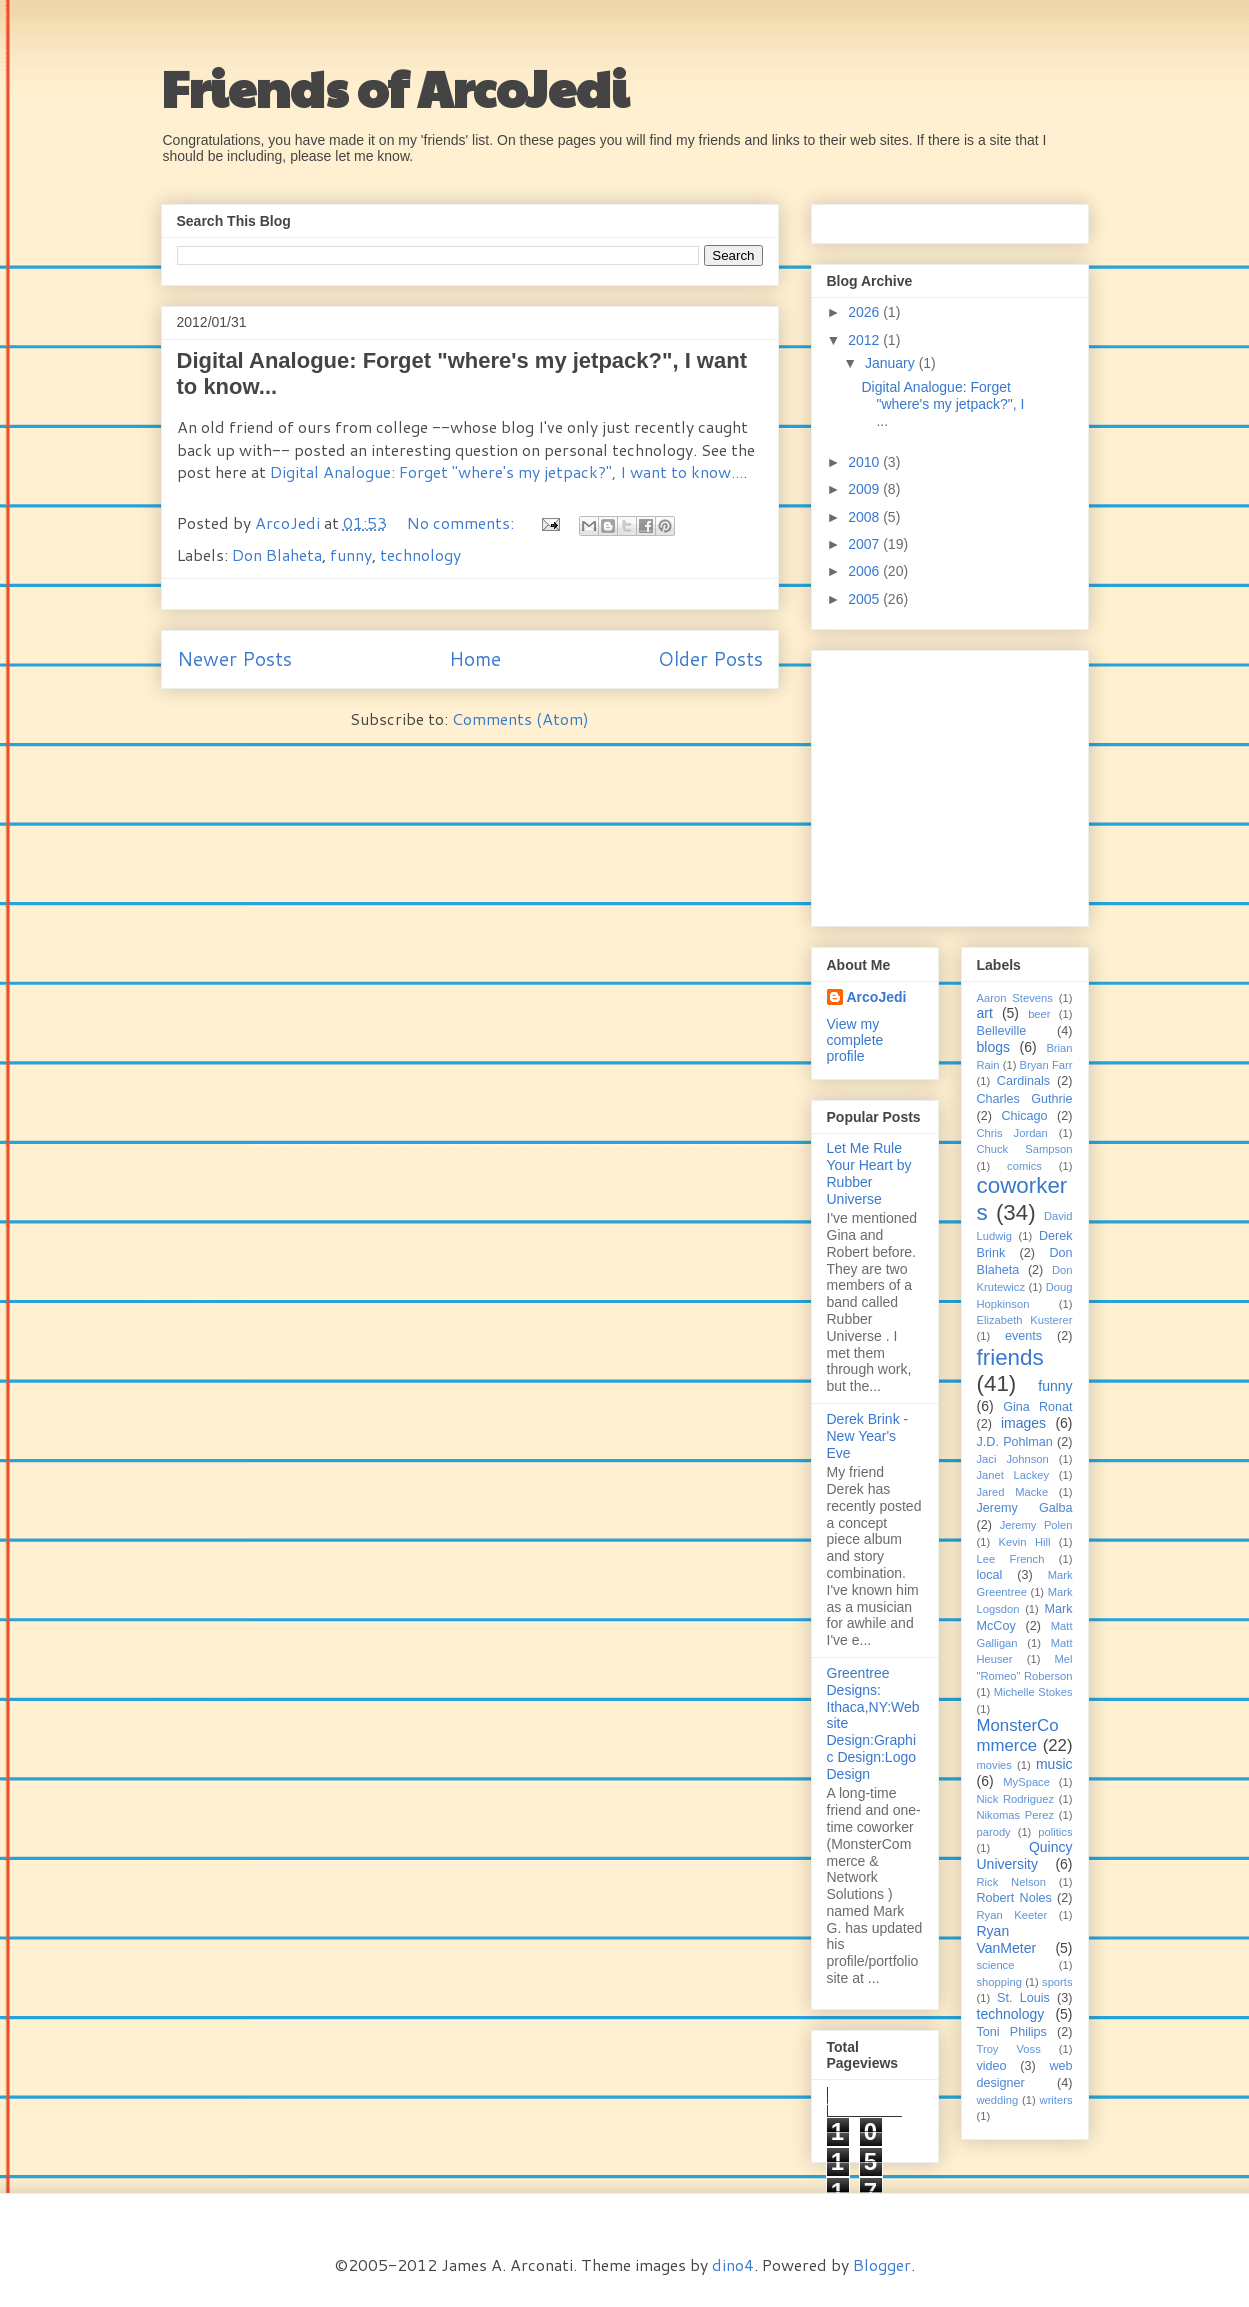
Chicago (1024, 1116)
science (996, 1965)
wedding (998, 2100)
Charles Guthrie (1025, 1099)
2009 (865, 489)
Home (475, 658)
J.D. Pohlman (1015, 1442)
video (992, 2066)
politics (1055, 1832)
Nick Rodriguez (1016, 1799)
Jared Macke (1013, 1492)
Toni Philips (1012, 2032)
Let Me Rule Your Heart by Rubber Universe (869, 1173)
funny (351, 554)
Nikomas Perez (1016, 1815)
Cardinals (1023, 1081)
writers (1056, 2100)
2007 (865, 544)
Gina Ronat (1037, 1407)
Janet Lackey (1013, 1475)
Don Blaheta (277, 554)
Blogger (882, 2264)
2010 (865, 462)
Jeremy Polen (1036, 1525)
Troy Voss (1009, 2049)
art (985, 1013)
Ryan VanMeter (1007, 1939)
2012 (865, 340)
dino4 (733, 2264)
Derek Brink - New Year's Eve (868, 1436)
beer (1039, 1014)
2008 (865, 517)
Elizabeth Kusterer (1025, 1320)
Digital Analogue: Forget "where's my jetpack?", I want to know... (506, 471)
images (1023, 1423)
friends (1010, 1357)
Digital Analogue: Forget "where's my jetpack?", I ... (942, 404)
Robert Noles (1014, 1898)
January (892, 363)
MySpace (1026, 1782)
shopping (999, 1982)
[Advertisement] (952, 783)
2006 (865, 571)
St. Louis (1023, 1998)
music (1054, 1764)
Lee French (1011, 1559)
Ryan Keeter (1012, 1915)
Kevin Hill (1025, 1542)
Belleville (1002, 1031)
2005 (865, 599)
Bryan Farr (1046, 1065)
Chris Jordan (1012, 1133)
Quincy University (1025, 1855)
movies (994, 1765)
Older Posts (710, 658)
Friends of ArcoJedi (395, 87)
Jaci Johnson (1013, 1459)
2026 (865, 312)
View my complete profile (855, 1040)
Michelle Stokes (1033, 1692)
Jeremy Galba (1025, 1508)
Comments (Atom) (520, 718)
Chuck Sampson (1025, 1149)
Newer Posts (234, 658)
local (990, 1575)
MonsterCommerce (1018, 1735)
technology (420, 554)
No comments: (462, 522)
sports (1057, 1982)
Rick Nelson (1011, 1882)
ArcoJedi (289, 522)
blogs (993, 1047)
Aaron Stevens (1015, 998)
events (1023, 1336)
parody (994, 1832)
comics (1024, 1166)
